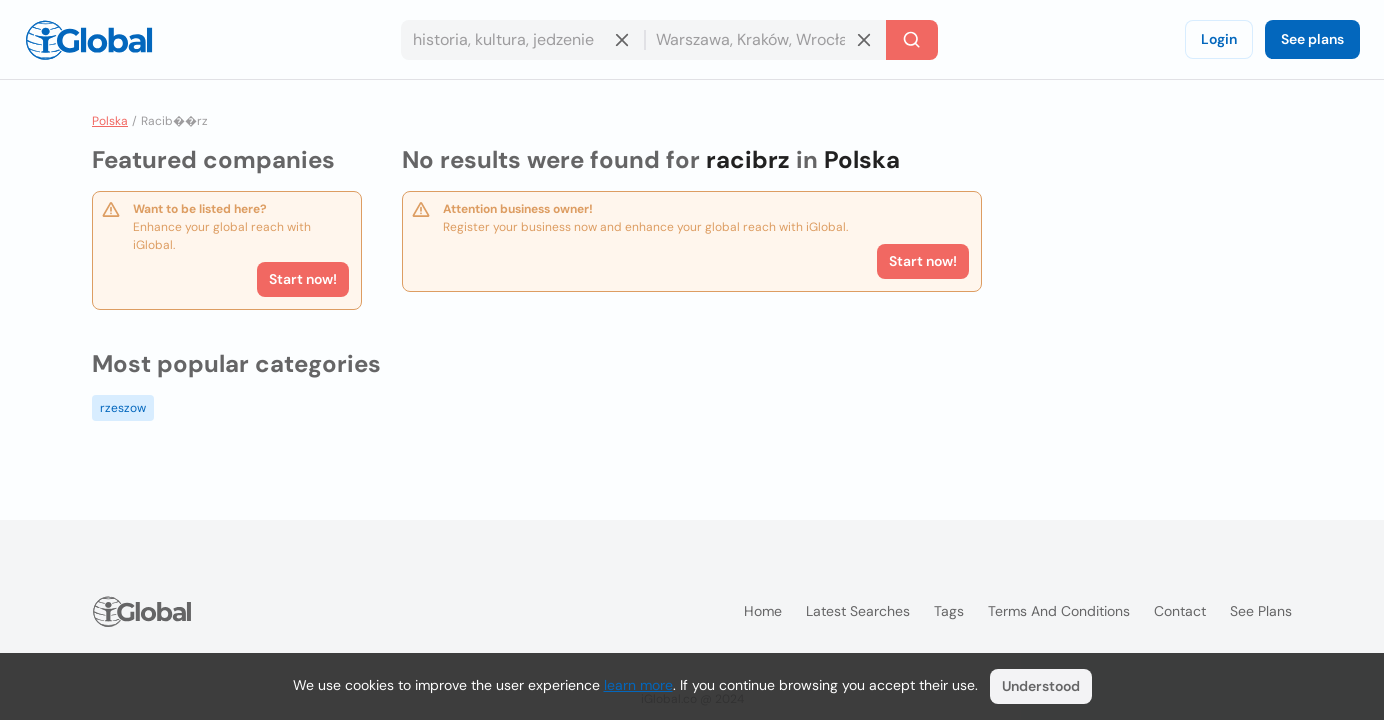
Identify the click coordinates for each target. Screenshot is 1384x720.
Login (1219, 39)
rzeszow (123, 408)
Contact (1180, 611)
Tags (949, 611)
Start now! (303, 279)
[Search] (912, 40)
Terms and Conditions (1059, 611)
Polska (110, 121)
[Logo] (89, 40)
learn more (638, 685)
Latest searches (858, 611)
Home (763, 611)
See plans (1312, 39)
